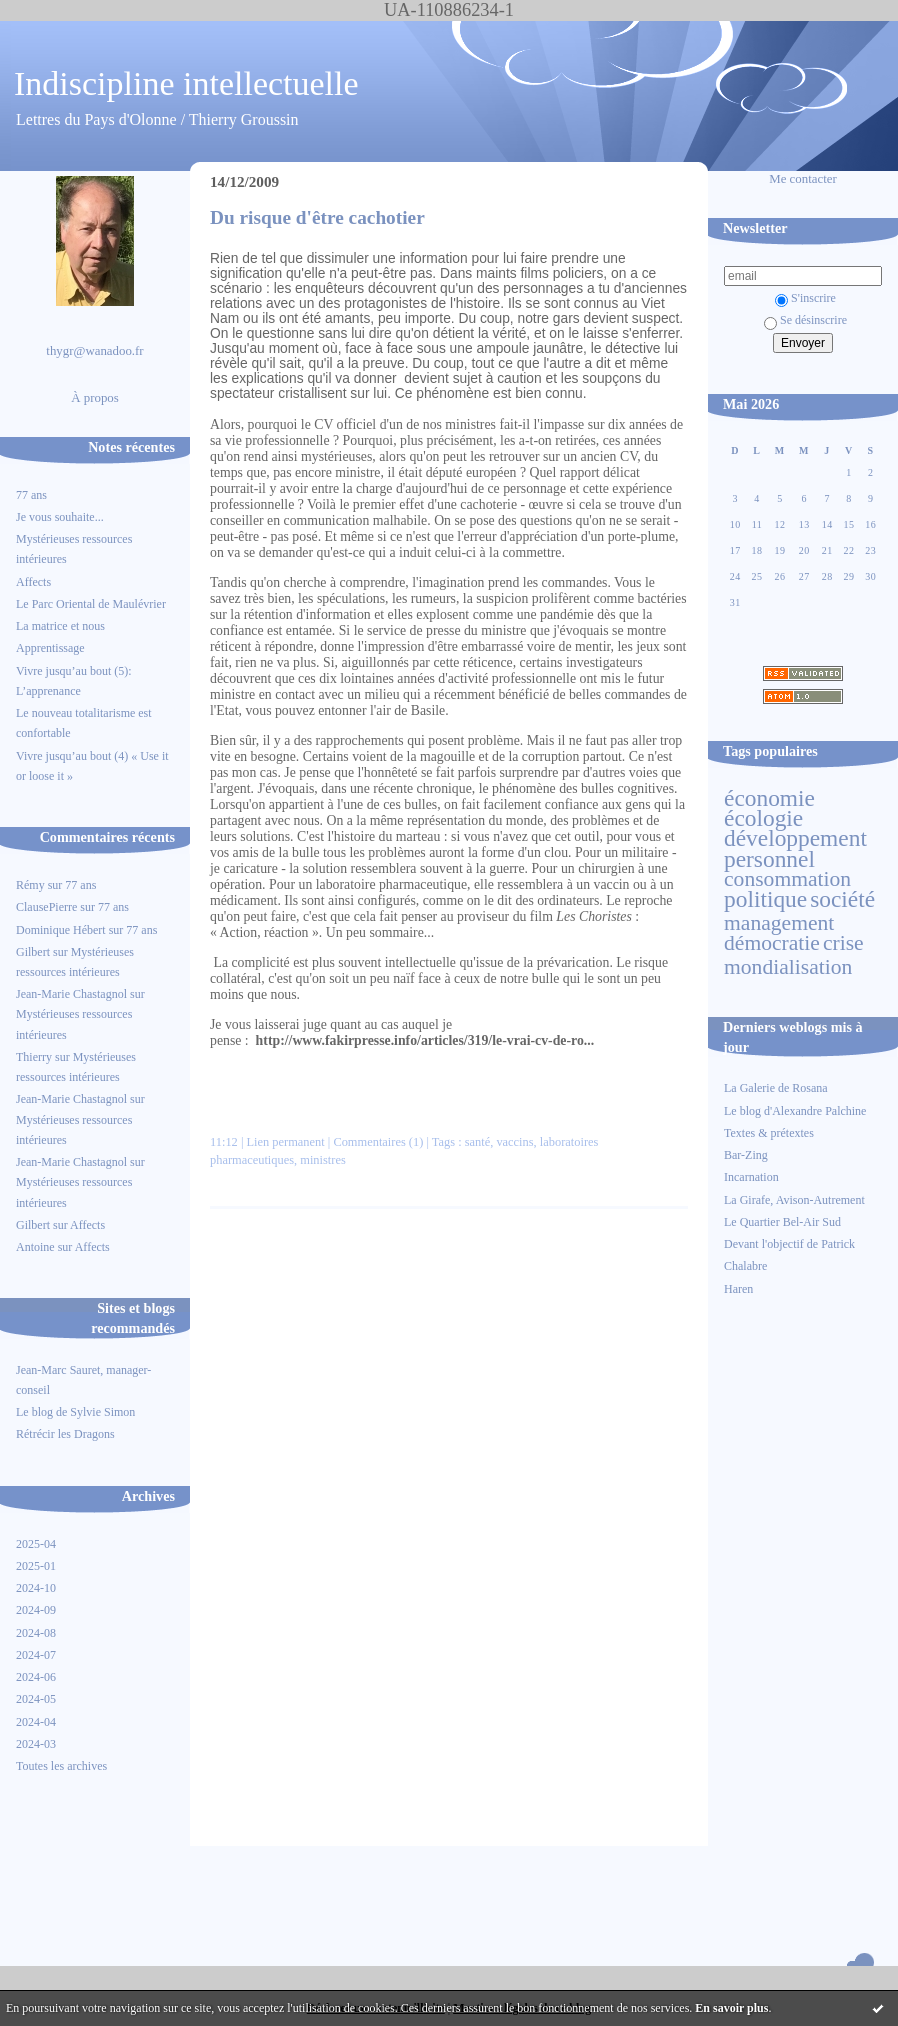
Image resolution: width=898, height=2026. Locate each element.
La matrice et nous (60, 626)
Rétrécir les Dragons (65, 1434)
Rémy (30, 885)
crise (843, 943)
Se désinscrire (805, 320)
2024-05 (36, 1699)
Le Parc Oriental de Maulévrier (92, 604)
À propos (95, 398)
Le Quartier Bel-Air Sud (782, 1222)
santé (478, 1142)
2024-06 (36, 1677)
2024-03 (36, 1744)
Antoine (35, 1247)
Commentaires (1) (378, 1142)
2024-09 (36, 1610)
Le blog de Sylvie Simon (75, 1412)
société (842, 899)
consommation (787, 879)
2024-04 (36, 1722)
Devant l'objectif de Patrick (789, 1244)
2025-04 (36, 1544)
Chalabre (745, 1266)
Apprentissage (50, 648)
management (779, 923)
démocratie (772, 943)
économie (769, 798)
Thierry (34, 1057)
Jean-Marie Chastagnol (71, 994)
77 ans (31, 495)
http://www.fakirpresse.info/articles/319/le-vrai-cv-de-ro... (425, 1040)
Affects (33, 582)
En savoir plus (731, 2008)
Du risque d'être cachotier (317, 217)
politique (765, 899)
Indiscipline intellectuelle (186, 83)
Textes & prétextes (769, 1133)
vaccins (514, 1142)
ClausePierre (46, 907)
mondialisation (788, 967)
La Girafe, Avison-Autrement (794, 1200)
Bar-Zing (746, 1155)
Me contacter (803, 179)
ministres (323, 1160)
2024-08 (36, 1633)
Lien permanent (286, 1142)
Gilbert (33, 952)
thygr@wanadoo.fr (94, 351)
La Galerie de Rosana (776, 1088)
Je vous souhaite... (60, 517)
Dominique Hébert (61, 930)
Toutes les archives (61, 1766)
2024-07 (36, 1655)
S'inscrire (805, 298)
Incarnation (751, 1177)
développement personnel (795, 848)
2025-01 (36, 1566)
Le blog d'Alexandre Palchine (795, 1111)
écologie (763, 818)
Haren (738, 1289)
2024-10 (36, 1588)
